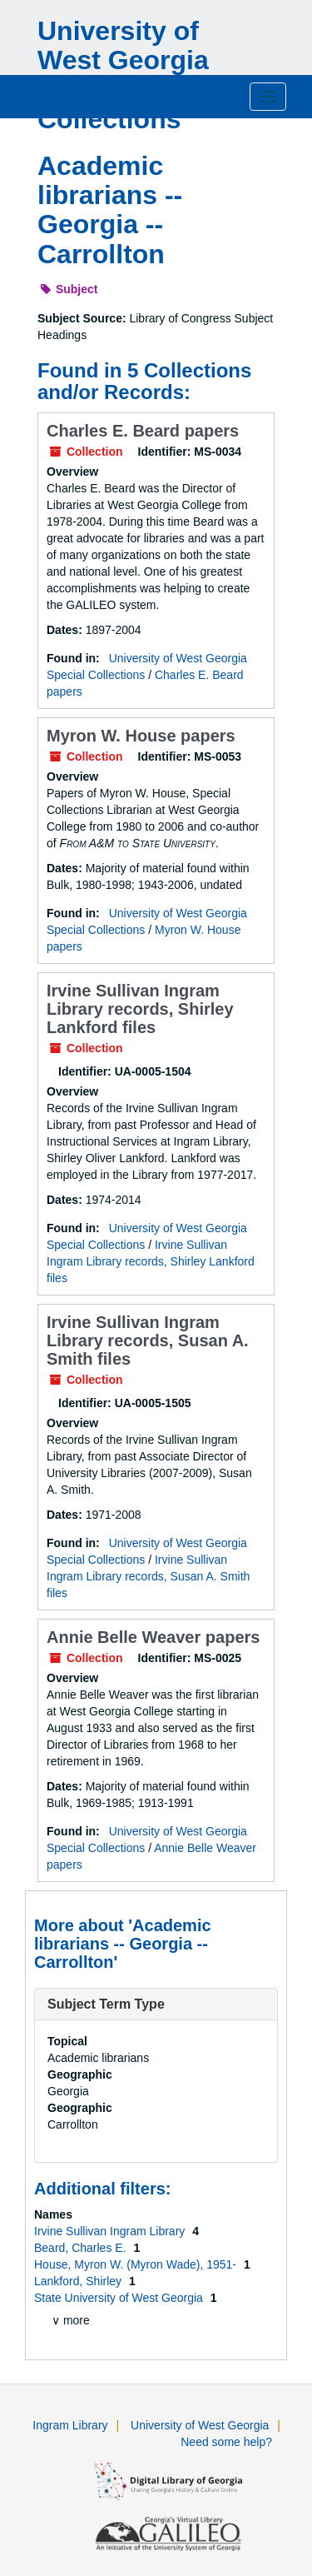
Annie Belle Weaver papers (153, 1637)
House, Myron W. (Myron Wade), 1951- (137, 2264)
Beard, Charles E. (81, 2247)
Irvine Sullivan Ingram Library (111, 2231)
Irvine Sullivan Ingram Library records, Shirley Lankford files (140, 1008)
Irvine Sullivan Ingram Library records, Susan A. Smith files (148, 1340)
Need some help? (226, 2442)
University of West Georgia (200, 2425)
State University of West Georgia (120, 2297)
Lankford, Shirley (79, 2281)
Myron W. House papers (141, 735)
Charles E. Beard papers (143, 431)
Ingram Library (69, 2425)
